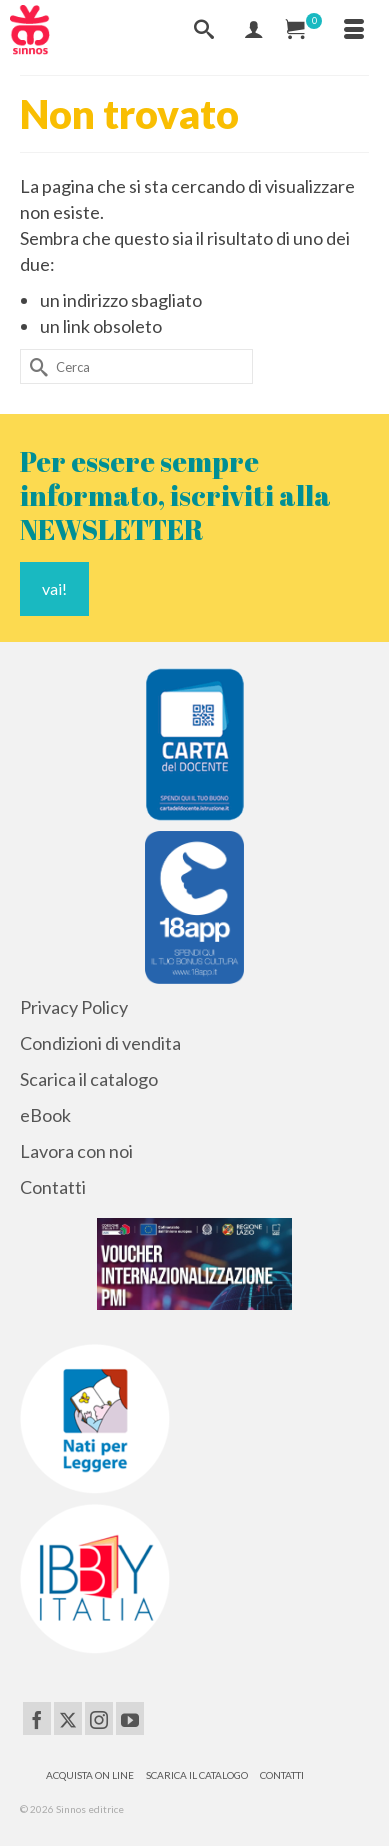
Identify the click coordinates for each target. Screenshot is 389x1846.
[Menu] (354, 30)
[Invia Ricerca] (35, 366)
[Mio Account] (254, 30)
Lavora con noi (76, 1151)
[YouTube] (130, 1718)
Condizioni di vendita (100, 1043)
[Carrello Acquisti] (304, 30)
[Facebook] (37, 1718)
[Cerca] (204, 30)
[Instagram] (99, 1718)
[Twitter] (68, 1718)
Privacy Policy (74, 1007)
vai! (54, 588)
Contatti (53, 1187)
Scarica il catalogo (89, 1079)
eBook (45, 1115)
